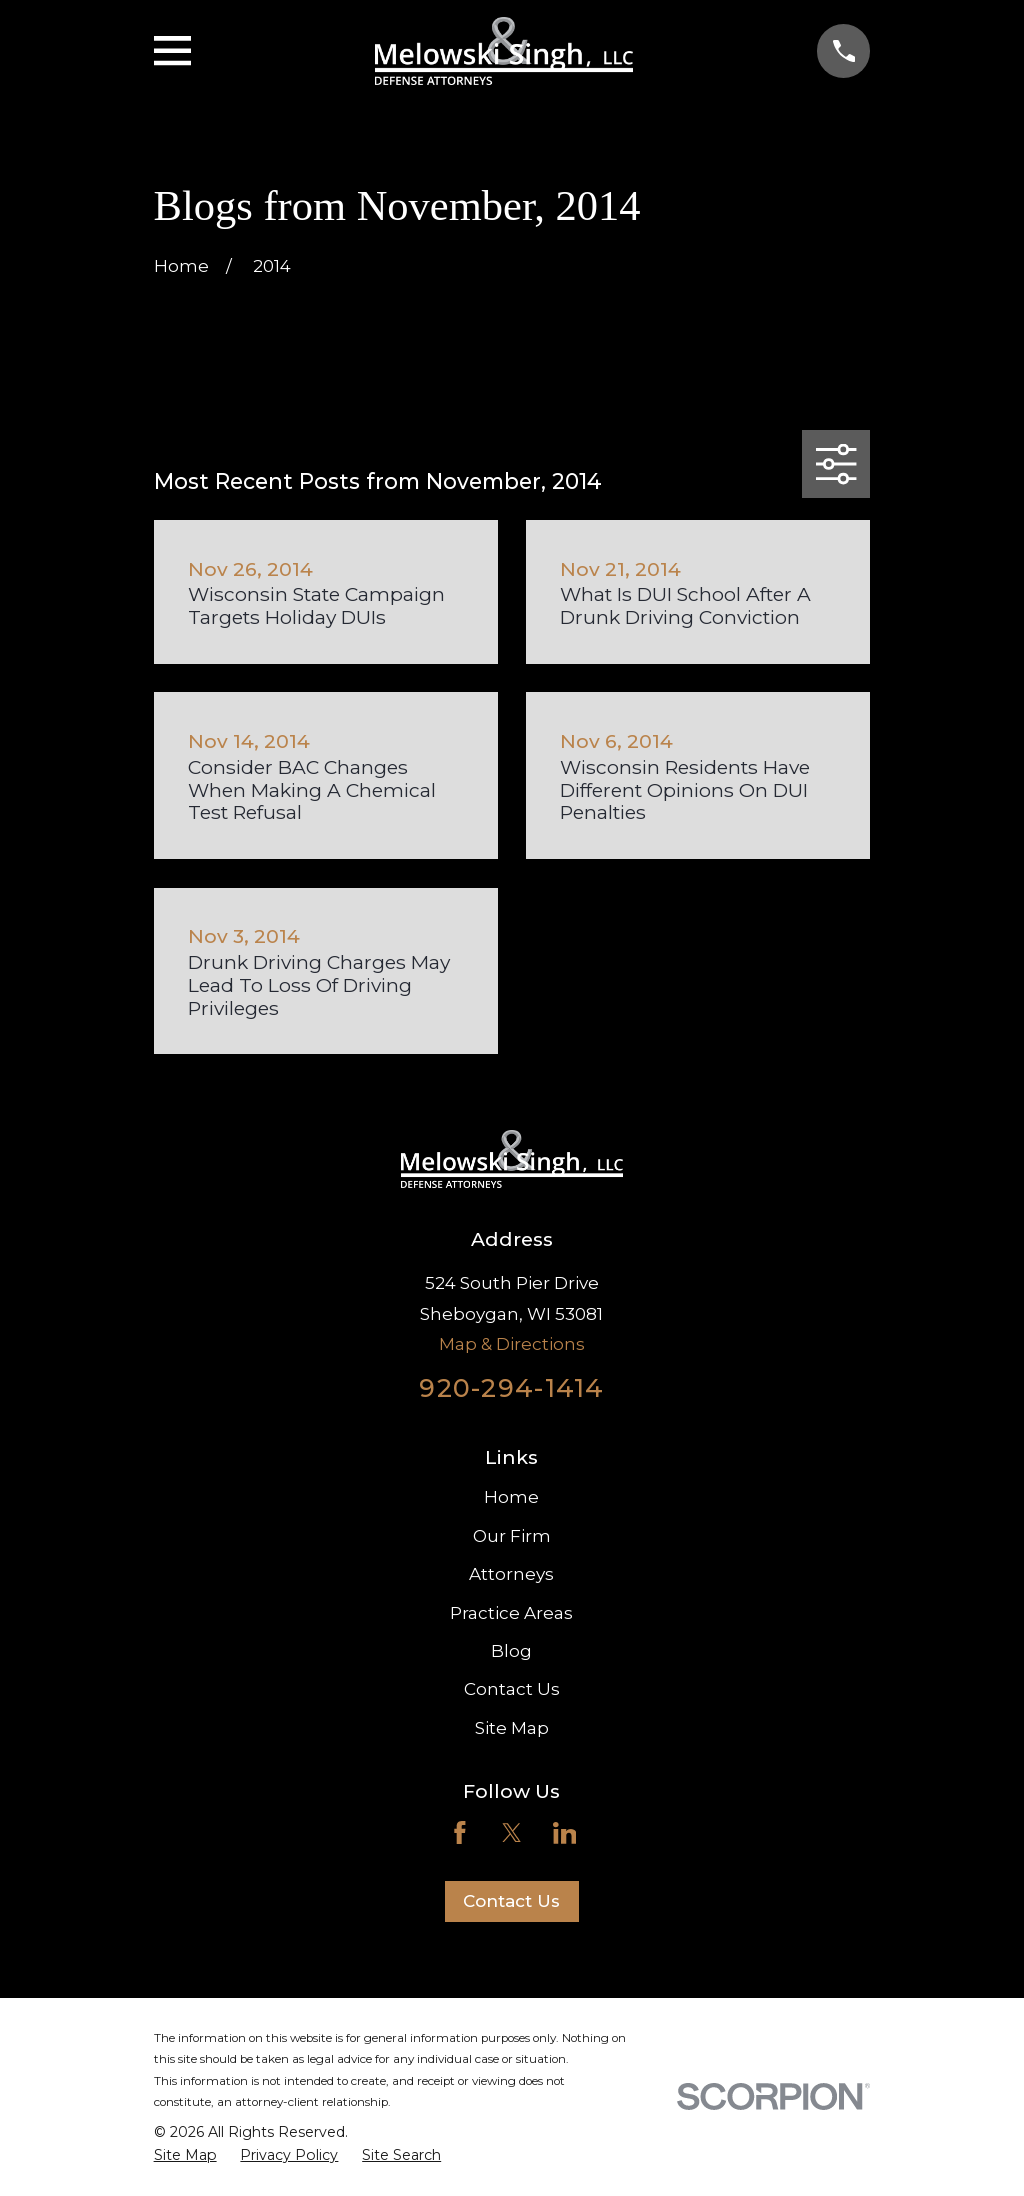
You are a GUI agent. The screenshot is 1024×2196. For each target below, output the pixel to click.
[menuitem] (185, 2156)
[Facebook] (460, 1833)
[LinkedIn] (565, 1833)
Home (511, 1497)
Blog (511, 1651)
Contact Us (512, 1689)
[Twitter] (512, 1833)
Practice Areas (511, 1613)
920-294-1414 (511, 1387)
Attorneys (511, 1574)
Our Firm (512, 1536)
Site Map (512, 1728)
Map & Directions (512, 1344)
